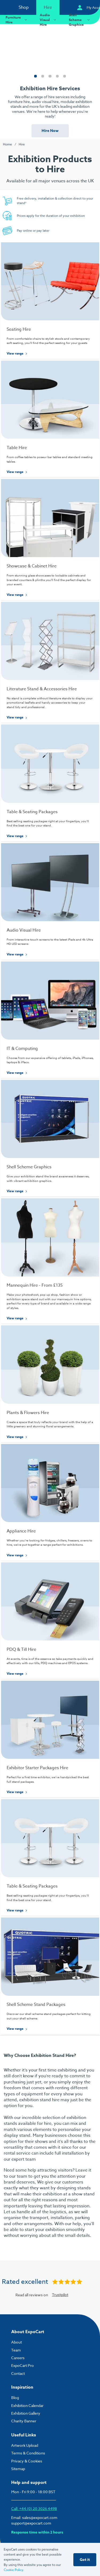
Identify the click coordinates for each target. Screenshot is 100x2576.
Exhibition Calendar (27, 2405)
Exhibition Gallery (25, 2413)
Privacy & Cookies (26, 2460)
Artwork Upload (24, 2445)
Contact (18, 2373)
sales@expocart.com (39, 2517)
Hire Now (50, 130)
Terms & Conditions (28, 2453)
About (16, 2342)
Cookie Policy (13, 2570)
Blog (15, 2397)
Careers (18, 2357)
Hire (48, 7)
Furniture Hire (17, 19)
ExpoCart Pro (22, 2365)
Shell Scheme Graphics (80, 19)
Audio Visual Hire (49, 19)
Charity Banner (23, 2420)
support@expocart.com (31, 2523)
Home (7, 144)
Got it (85, 2559)
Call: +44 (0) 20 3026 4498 (34, 2508)
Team (16, 2350)
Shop (24, 7)
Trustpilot (60, 2294)
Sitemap (18, 2468)
